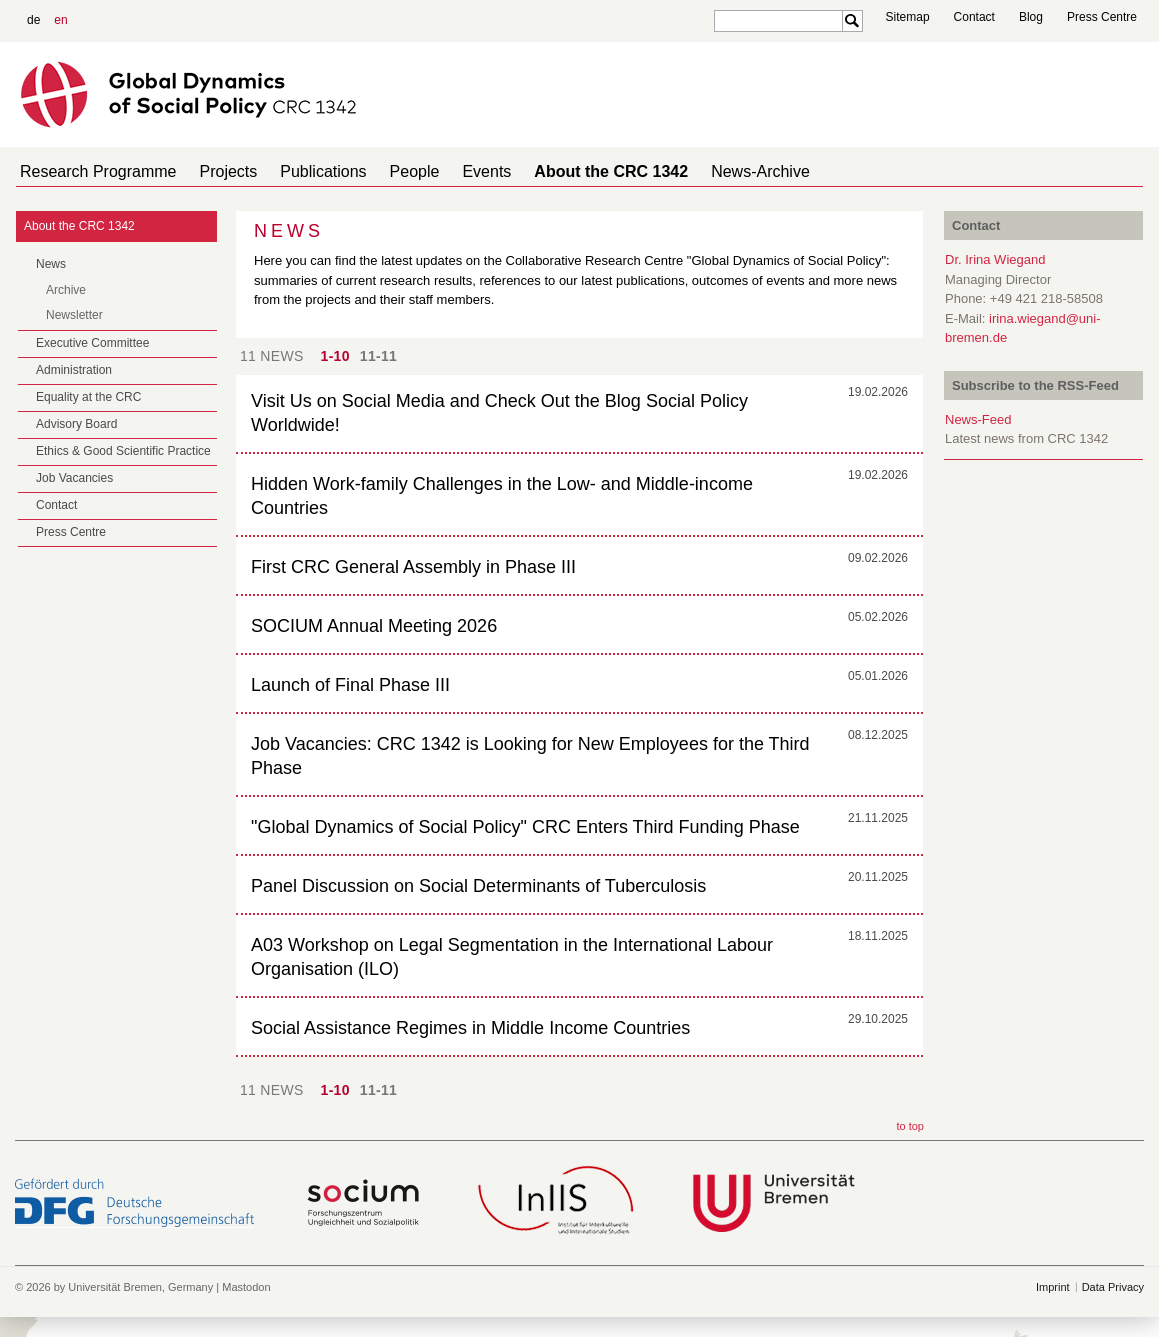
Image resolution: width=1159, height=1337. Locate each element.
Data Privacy (1113, 1287)
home (1135, 171)
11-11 (378, 356)
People (387, 171)
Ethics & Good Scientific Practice (123, 451)
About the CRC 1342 (567, 171)
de (33, 20)
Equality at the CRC (88, 397)
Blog (1031, 17)
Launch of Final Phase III (350, 685)
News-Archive (708, 171)
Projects (217, 171)
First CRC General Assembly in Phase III (413, 567)
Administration (74, 370)
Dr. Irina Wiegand (995, 259)
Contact (974, 17)
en (60, 20)
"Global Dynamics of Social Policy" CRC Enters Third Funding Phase (525, 827)
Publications (303, 171)
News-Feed (978, 419)
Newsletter (74, 315)
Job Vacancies (74, 478)
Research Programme (94, 171)
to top (910, 1126)
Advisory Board (76, 424)
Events (450, 171)
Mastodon (246, 1287)
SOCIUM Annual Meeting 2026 (374, 626)
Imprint (1053, 1287)
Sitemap (908, 17)
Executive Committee (92, 343)
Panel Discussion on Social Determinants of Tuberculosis (478, 886)
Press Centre (1102, 17)
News (51, 264)
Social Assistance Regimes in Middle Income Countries (470, 1028)
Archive (66, 290)
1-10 (335, 356)
